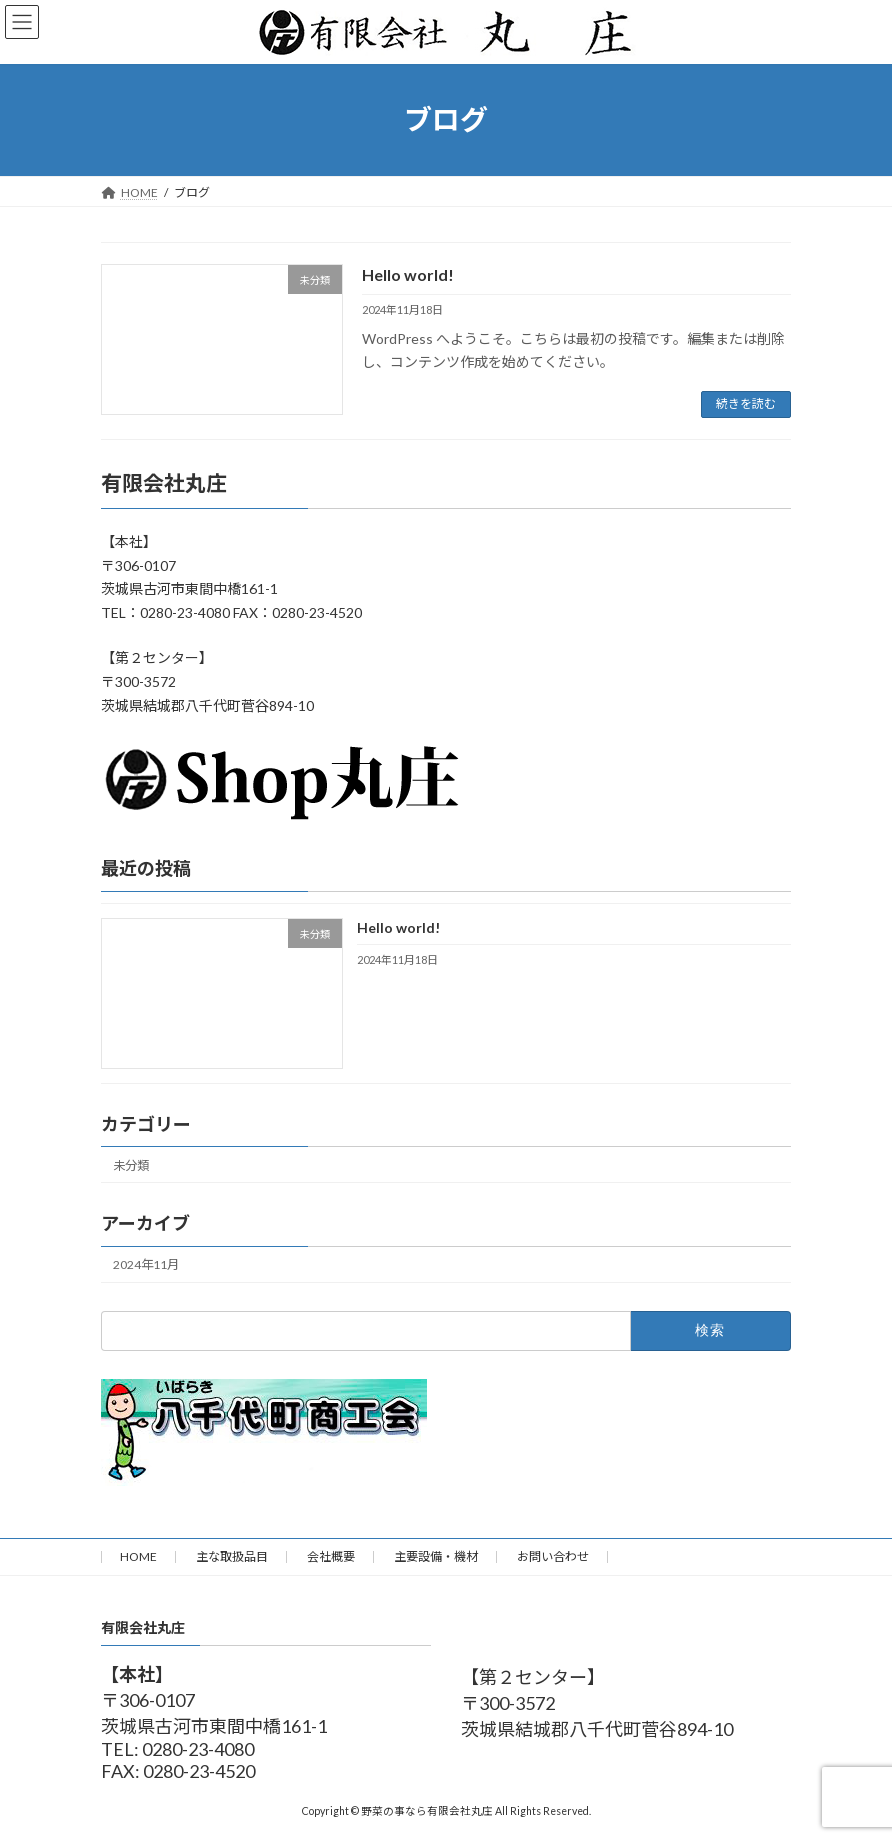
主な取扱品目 (232, 1556)
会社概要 (331, 1556)
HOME (138, 1556)
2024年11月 (146, 1264)
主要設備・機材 (436, 1556)
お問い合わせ (553, 1556)
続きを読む (746, 403)
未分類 (131, 1165)
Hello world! (408, 274)
